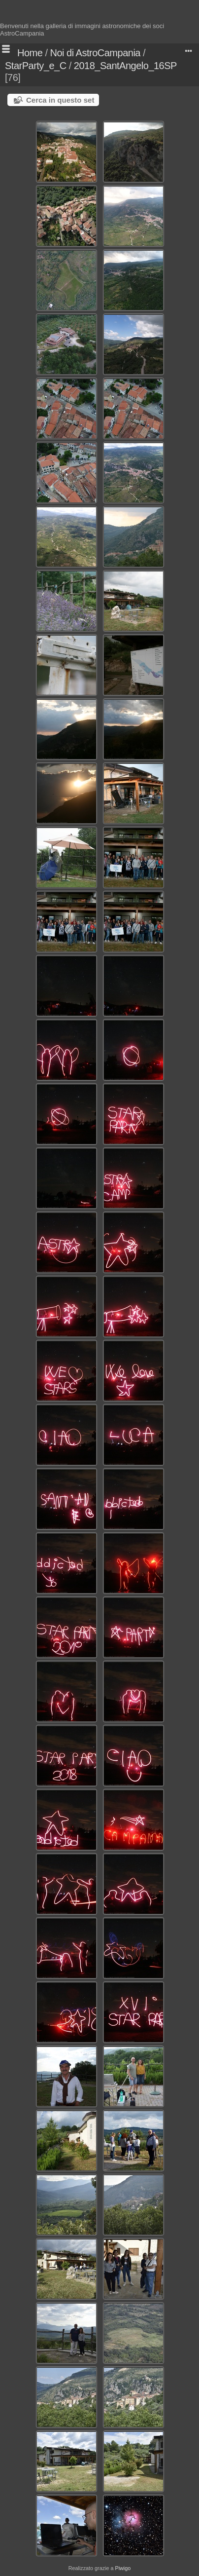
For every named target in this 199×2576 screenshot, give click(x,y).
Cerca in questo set (60, 100)
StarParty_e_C (35, 65)
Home (29, 52)
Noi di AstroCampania (95, 52)
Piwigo (123, 2568)
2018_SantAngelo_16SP (125, 65)
